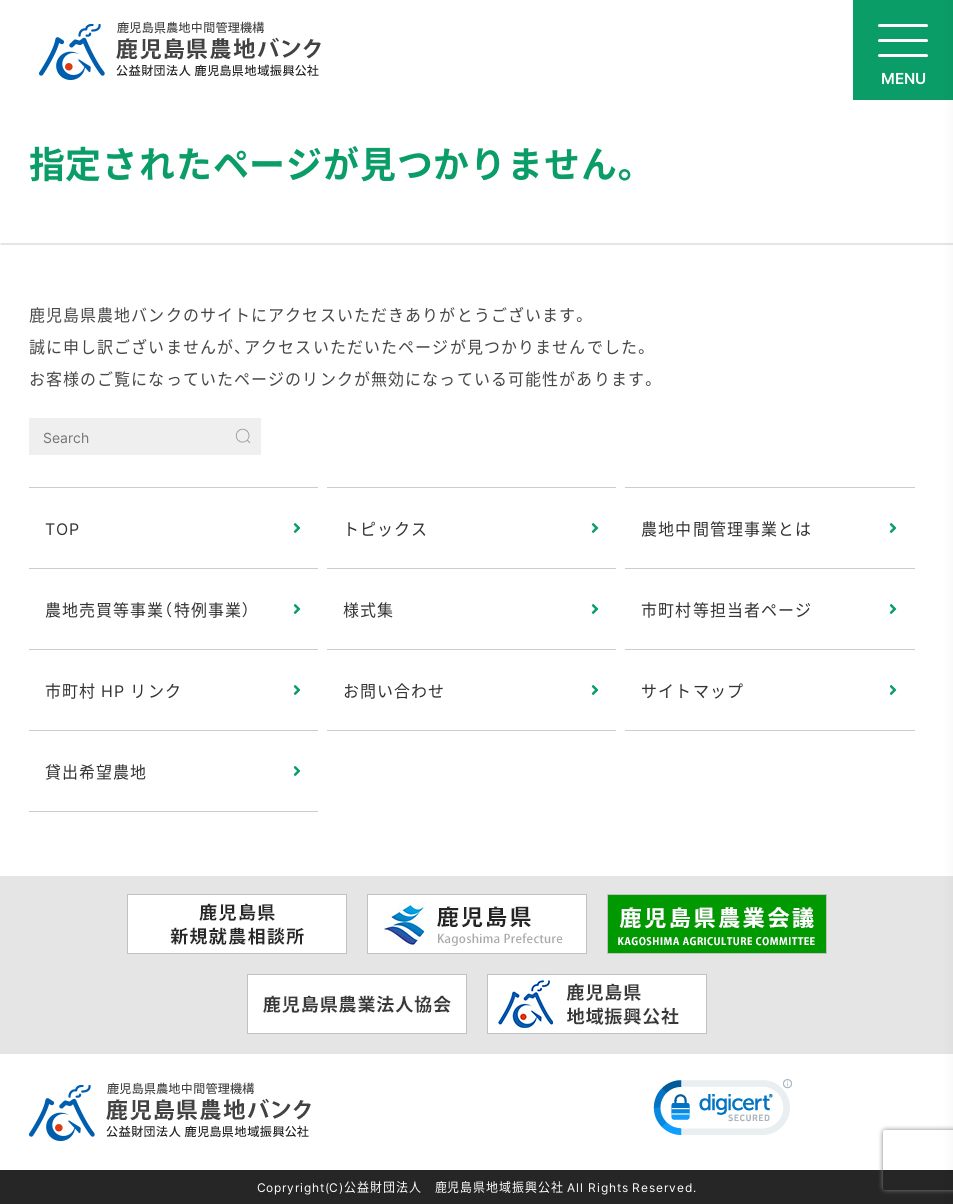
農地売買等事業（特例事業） (148, 609)
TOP (62, 528)
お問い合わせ (394, 690)
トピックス (386, 528)
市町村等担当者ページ (726, 609)
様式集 (368, 609)
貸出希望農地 (96, 771)
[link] (723, 1112)
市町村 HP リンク (113, 690)
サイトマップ (692, 690)
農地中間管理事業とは (726, 528)
